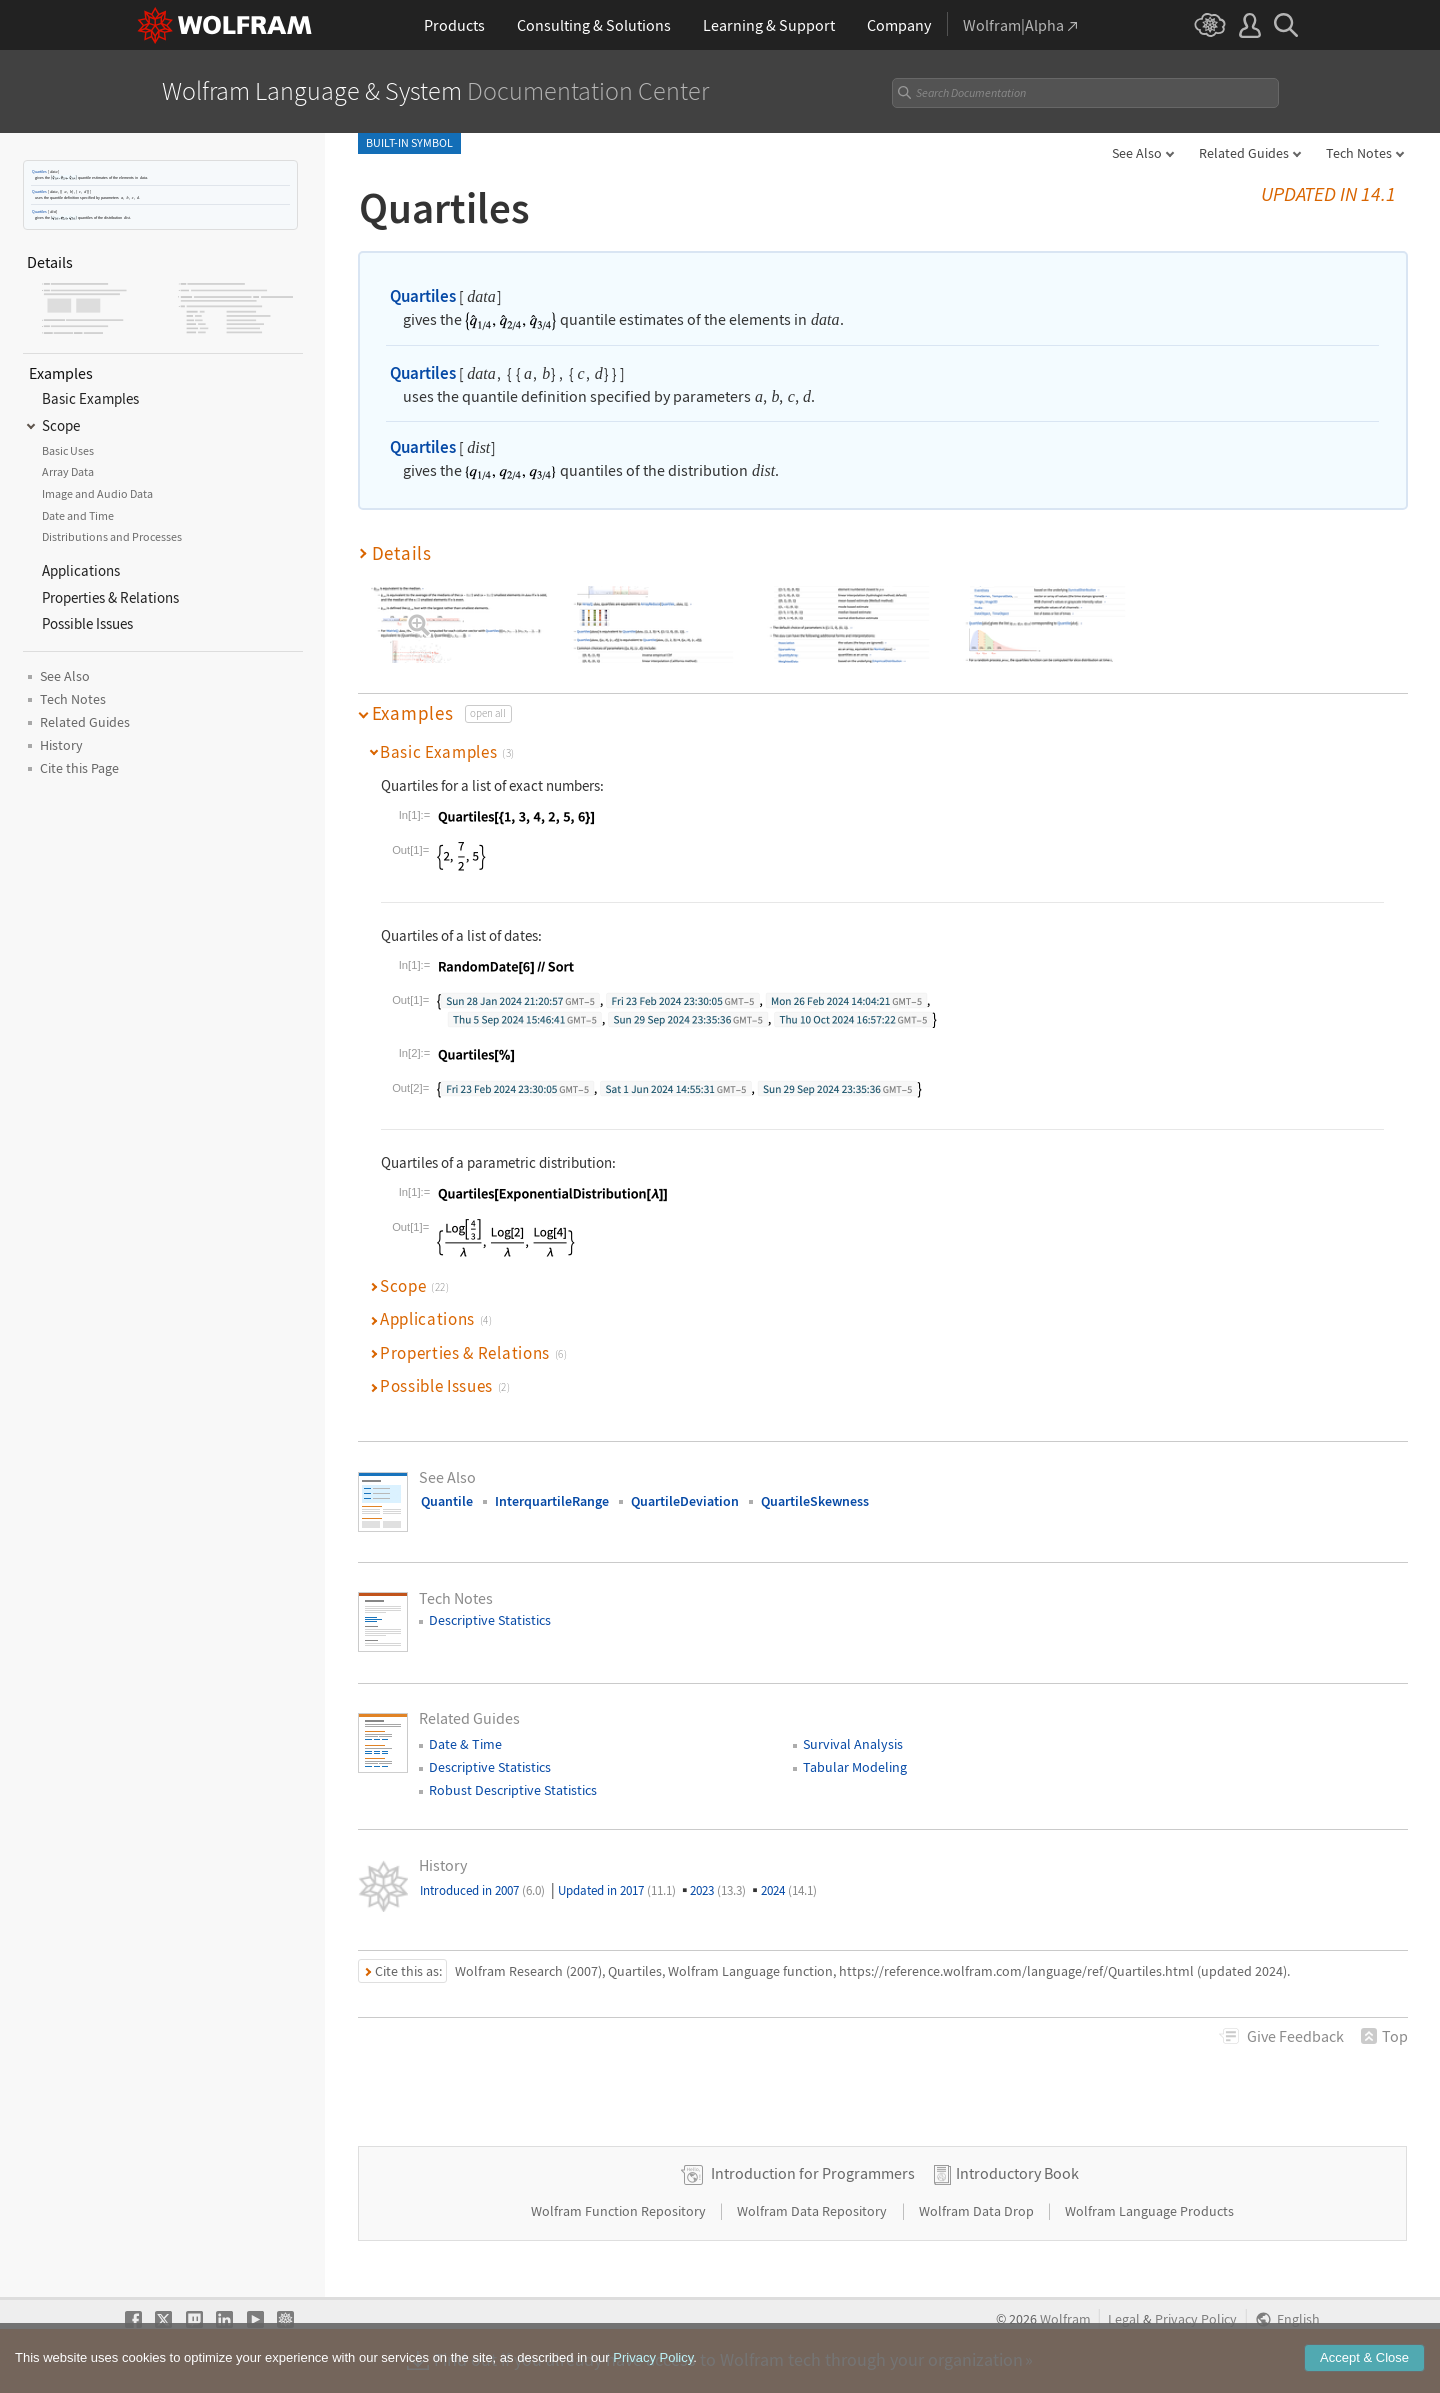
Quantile (447, 1501)
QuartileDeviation (685, 1501)
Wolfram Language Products (1149, 2211)
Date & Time (465, 1744)
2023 (718, 1890)
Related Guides (1244, 153)
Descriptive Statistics (490, 1620)
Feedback (1295, 2036)
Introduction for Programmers (813, 2173)
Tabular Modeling (855, 1767)
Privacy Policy (1196, 2319)
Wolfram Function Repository (620, 2211)
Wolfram (1065, 2319)
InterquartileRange (552, 1501)
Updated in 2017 (617, 1890)
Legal (1124, 2319)
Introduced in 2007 (482, 1890)
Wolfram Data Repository (813, 2211)
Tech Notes (1359, 153)
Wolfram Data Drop (978, 2211)
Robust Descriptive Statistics (513, 1790)
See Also (1137, 153)
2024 (789, 1890)
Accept (1364, 2358)
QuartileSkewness (815, 1501)
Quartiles (39, 171)
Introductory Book (1017, 2173)
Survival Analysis (853, 1744)
